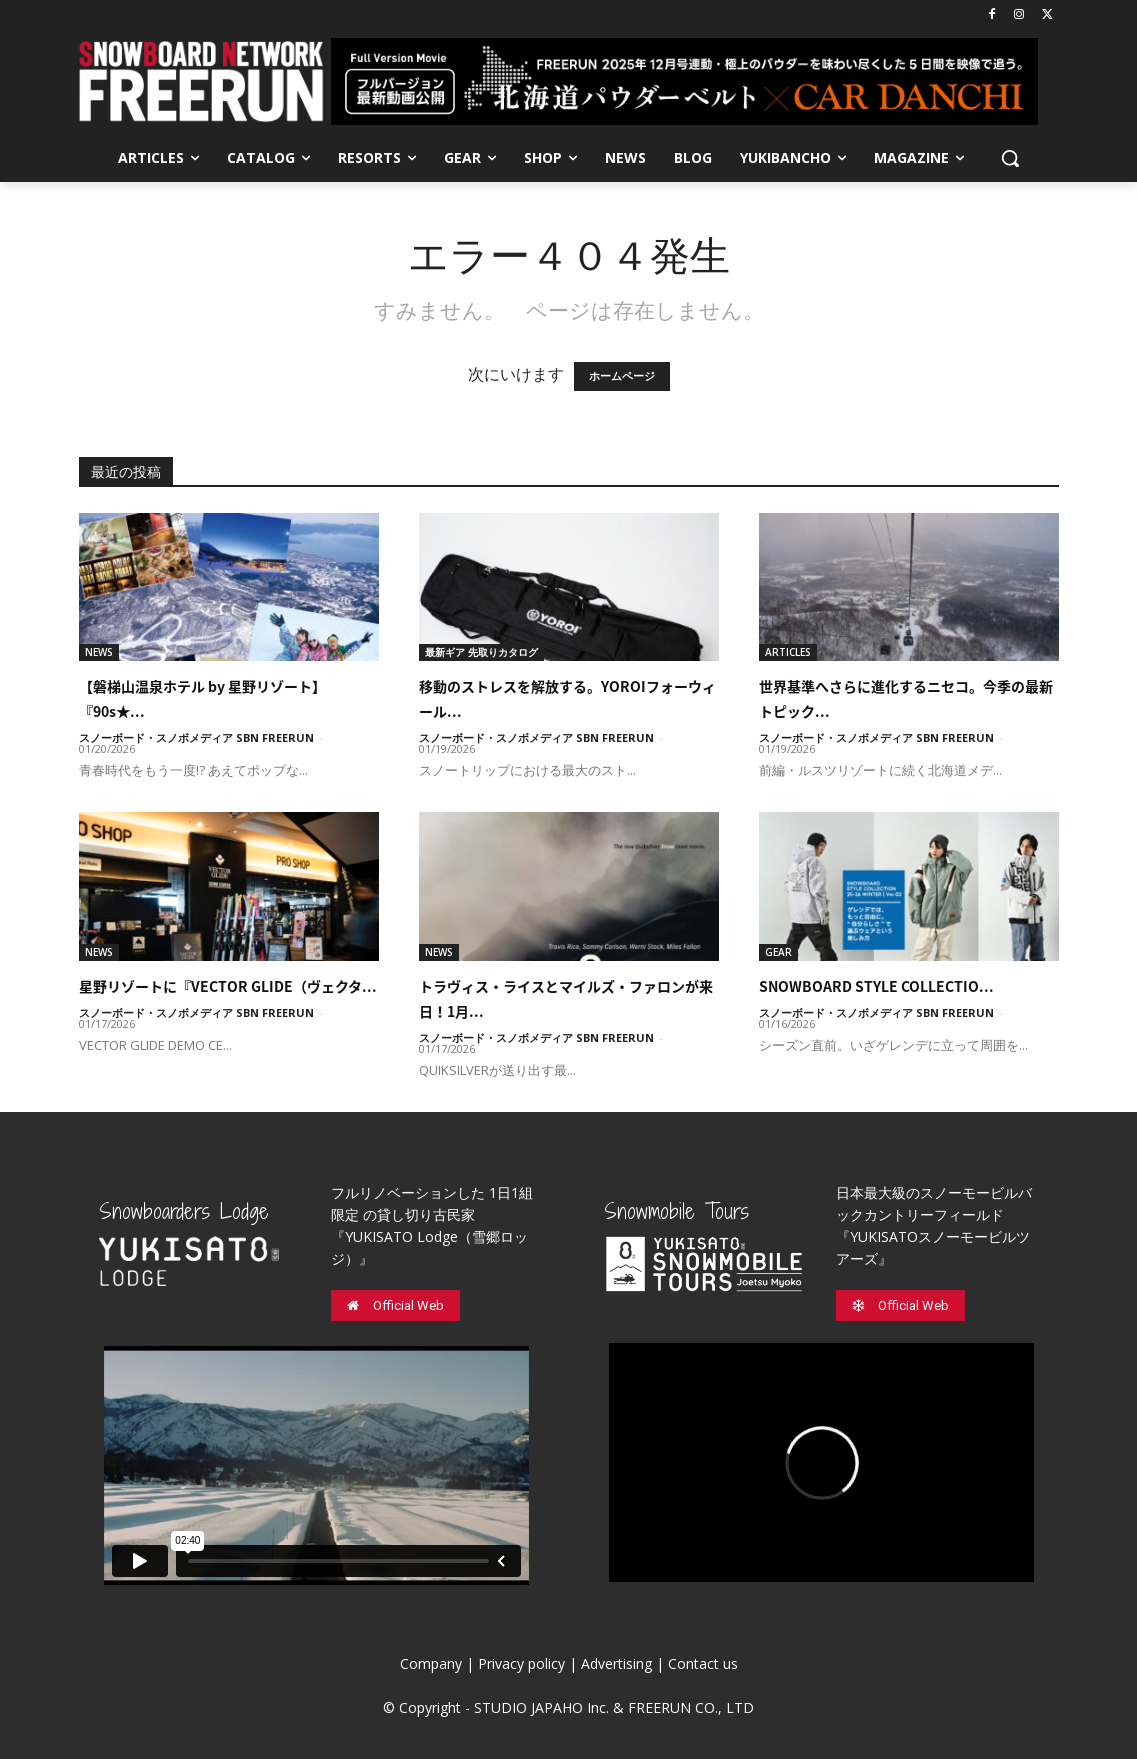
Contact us (703, 1663)
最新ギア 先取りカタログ (481, 652)
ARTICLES (788, 652)
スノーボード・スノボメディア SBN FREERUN (196, 737)
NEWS (99, 652)
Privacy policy (521, 1663)
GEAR (778, 952)
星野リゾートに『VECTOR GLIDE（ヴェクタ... (228, 986)
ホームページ (622, 376)
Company (431, 1663)
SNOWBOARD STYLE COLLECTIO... (876, 986)
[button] (1010, 158)
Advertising (616, 1663)
